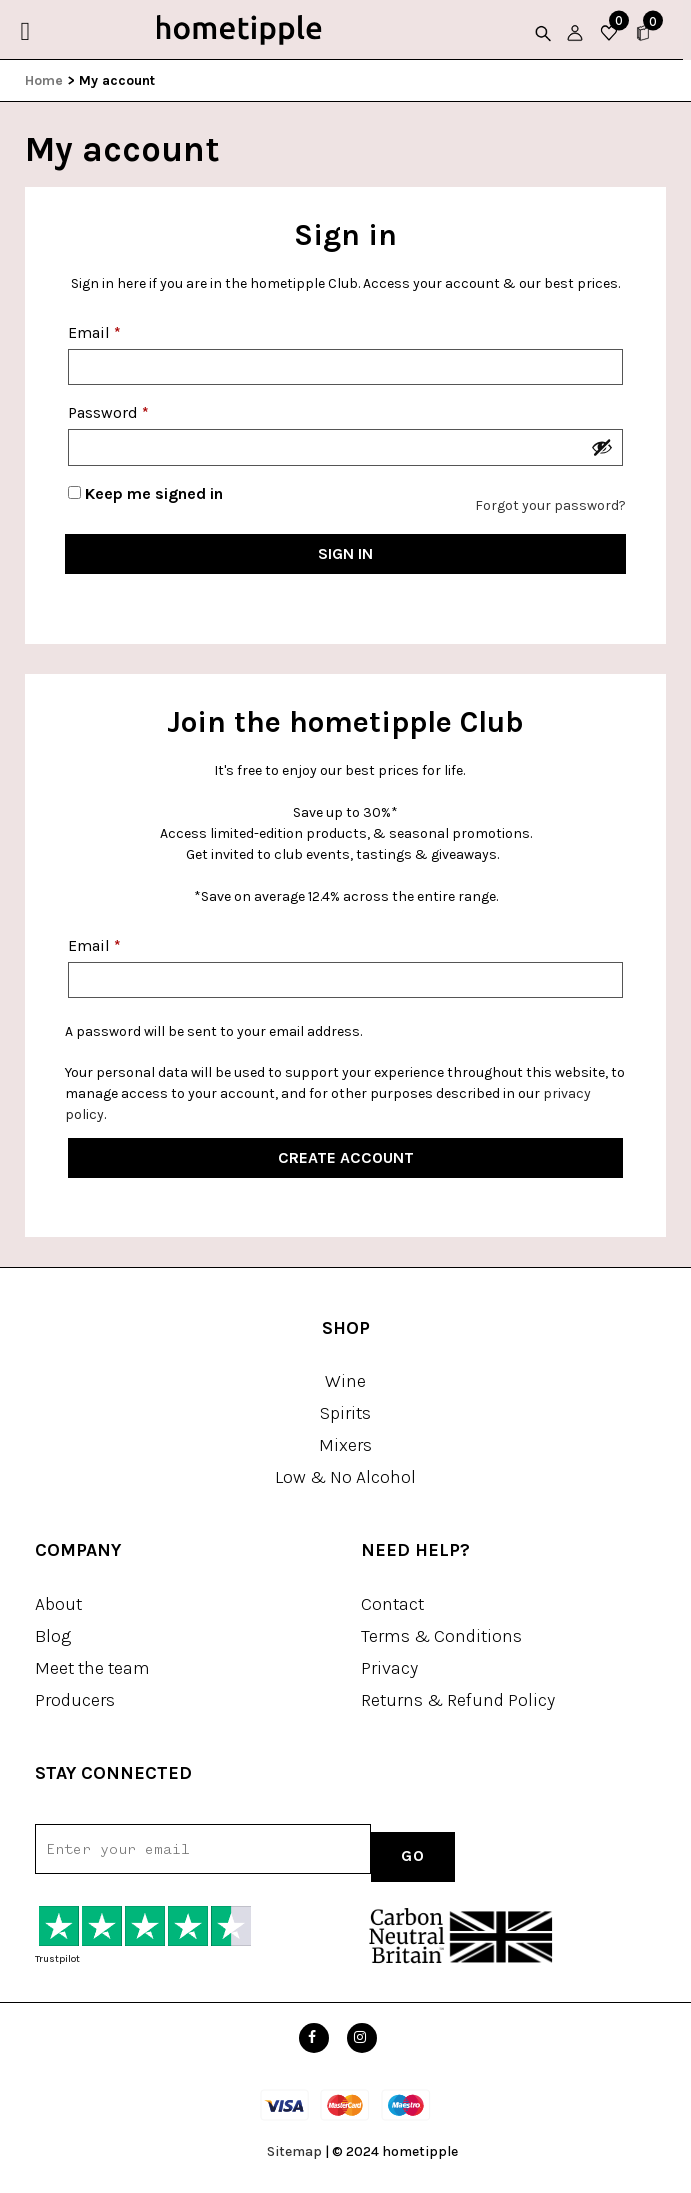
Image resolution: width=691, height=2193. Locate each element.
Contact (392, 1604)
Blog (53, 1636)
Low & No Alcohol (345, 1477)
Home (44, 80)
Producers (75, 1700)
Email (94, 332)
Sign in (345, 553)
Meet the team (92, 1668)
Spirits (345, 1413)
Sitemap (294, 2151)
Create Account (346, 1157)
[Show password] (602, 447)
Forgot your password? (550, 505)
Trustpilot (57, 1959)
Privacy (389, 1668)
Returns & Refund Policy (458, 1700)
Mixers (345, 1445)
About (58, 1604)
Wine (345, 1381)
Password (108, 412)
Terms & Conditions (441, 1636)
